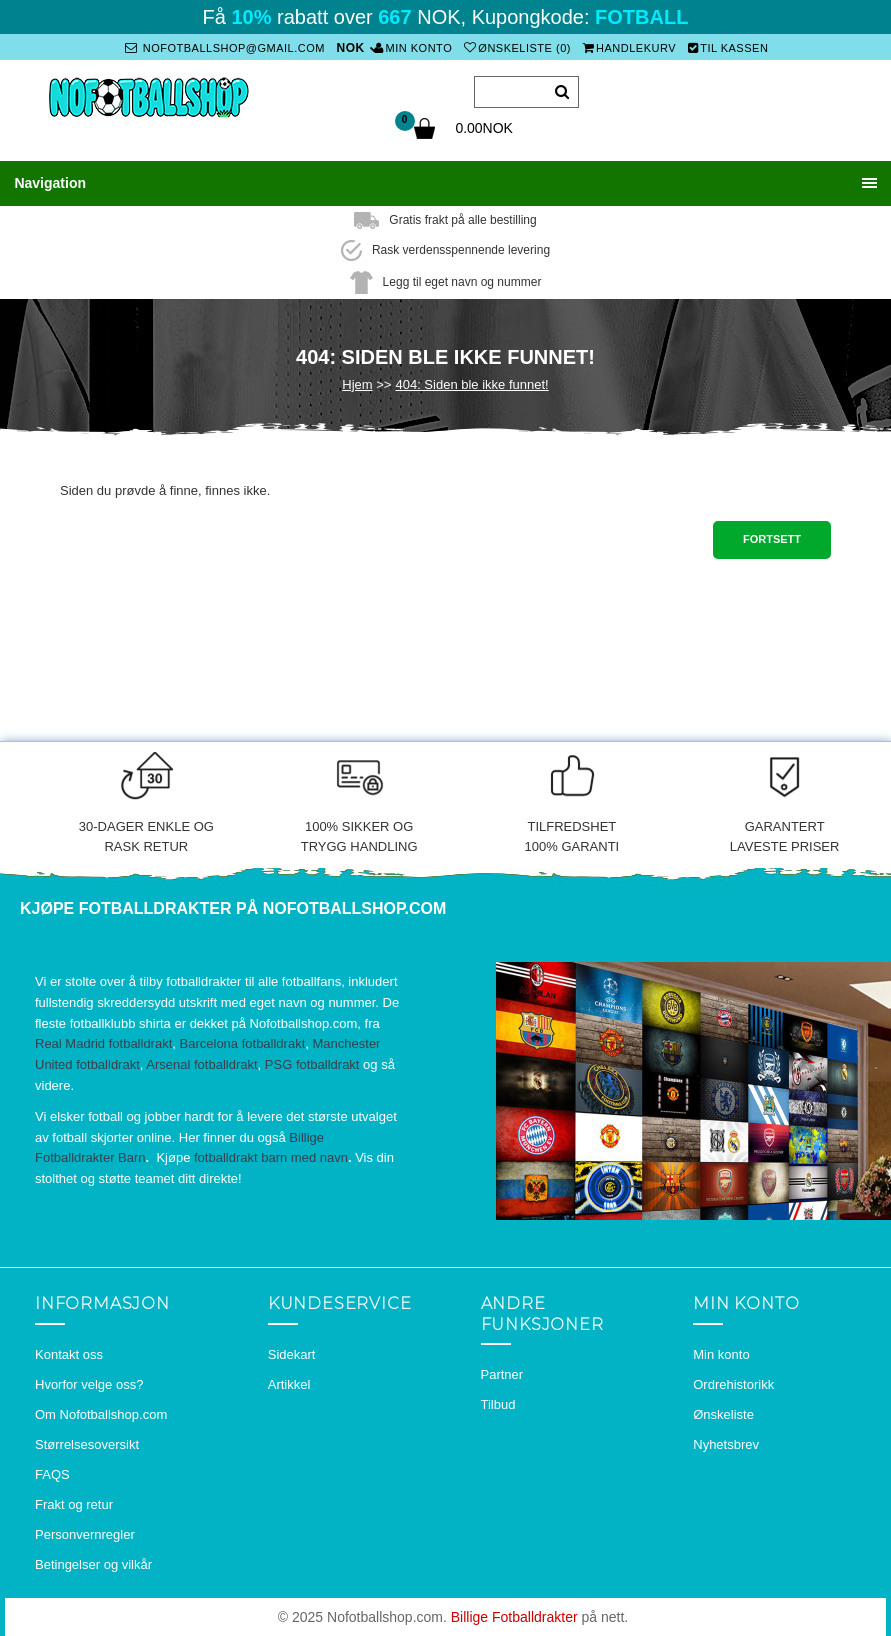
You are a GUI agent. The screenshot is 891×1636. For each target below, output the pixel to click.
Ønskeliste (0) (517, 48)
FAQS (52, 1473)
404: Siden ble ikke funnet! (471, 383)
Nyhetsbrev (726, 1443)
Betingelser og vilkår (93, 1563)
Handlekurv (629, 48)
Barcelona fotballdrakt (243, 1043)
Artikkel (289, 1383)
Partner (502, 1374)
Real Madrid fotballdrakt (103, 1043)
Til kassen (728, 48)
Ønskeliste (723, 1413)
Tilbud (498, 1404)
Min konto (413, 48)
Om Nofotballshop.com (101, 1413)
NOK (351, 48)
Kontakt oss (69, 1353)
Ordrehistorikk (733, 1383)
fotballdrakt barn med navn (271, 1157)
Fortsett (772, 539)
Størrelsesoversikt (87, 1443)
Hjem (357, 383)
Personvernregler (85, 1533)
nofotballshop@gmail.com (225, 48)
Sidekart (292, 1353)
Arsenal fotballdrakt (201, 1064)
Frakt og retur (74, 1503)
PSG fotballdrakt (312, 1064)
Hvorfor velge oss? (89, 1383)
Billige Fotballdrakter (514, 1616)
